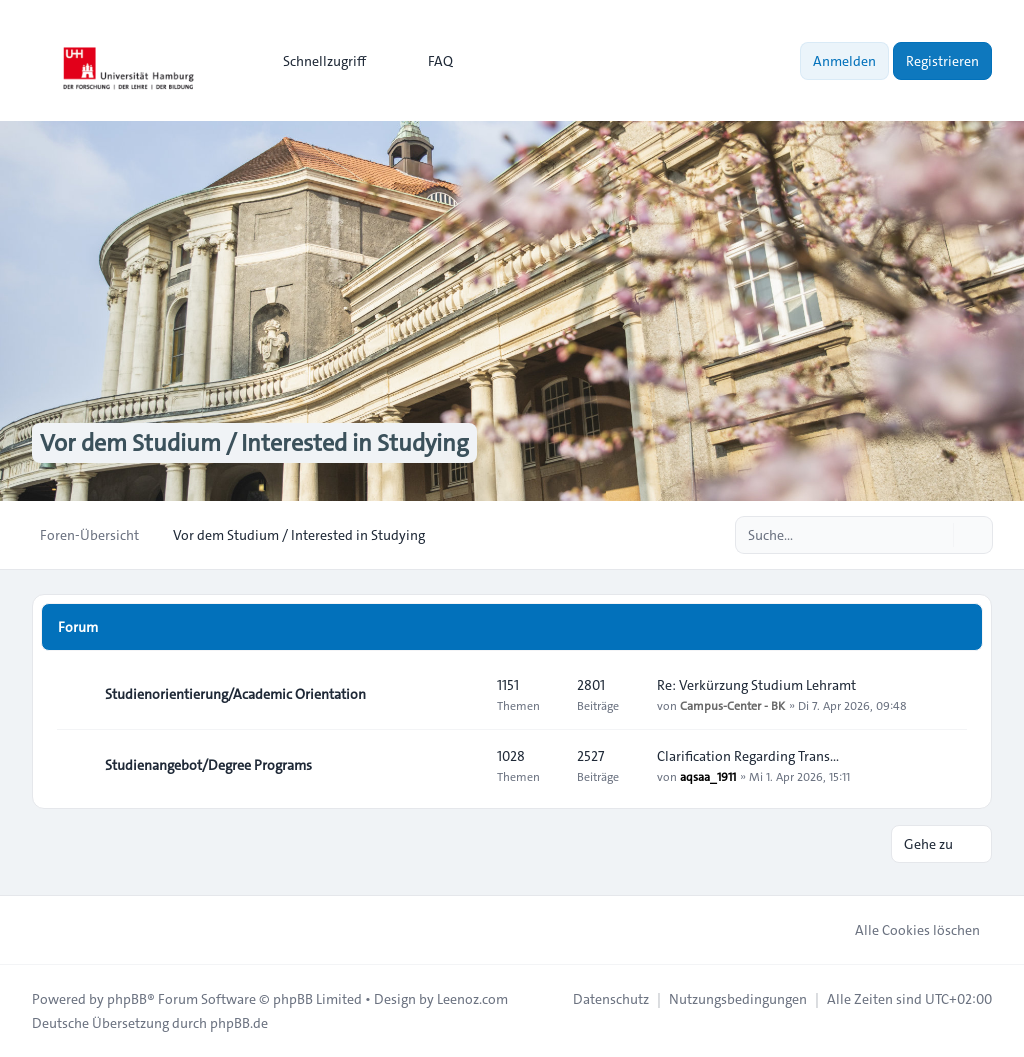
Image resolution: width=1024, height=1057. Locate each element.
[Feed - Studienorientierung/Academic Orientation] (464, 694)
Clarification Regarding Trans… (748, 756)
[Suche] (936, 535)
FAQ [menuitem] (427, 61)
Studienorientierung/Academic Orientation (235, 694)
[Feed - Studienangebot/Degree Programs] (464, 765)
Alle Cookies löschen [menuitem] (904, 930)
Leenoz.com (472, 999)
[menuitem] (315, 61)
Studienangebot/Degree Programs (208, 765)
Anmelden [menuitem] (844, 61)
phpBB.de (239, 1023)
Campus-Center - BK (732, 705)
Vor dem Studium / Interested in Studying (254, 443)
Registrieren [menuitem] (942, 61)
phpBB (127, 999)
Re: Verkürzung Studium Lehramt (756, 685)
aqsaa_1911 (708, 776)
